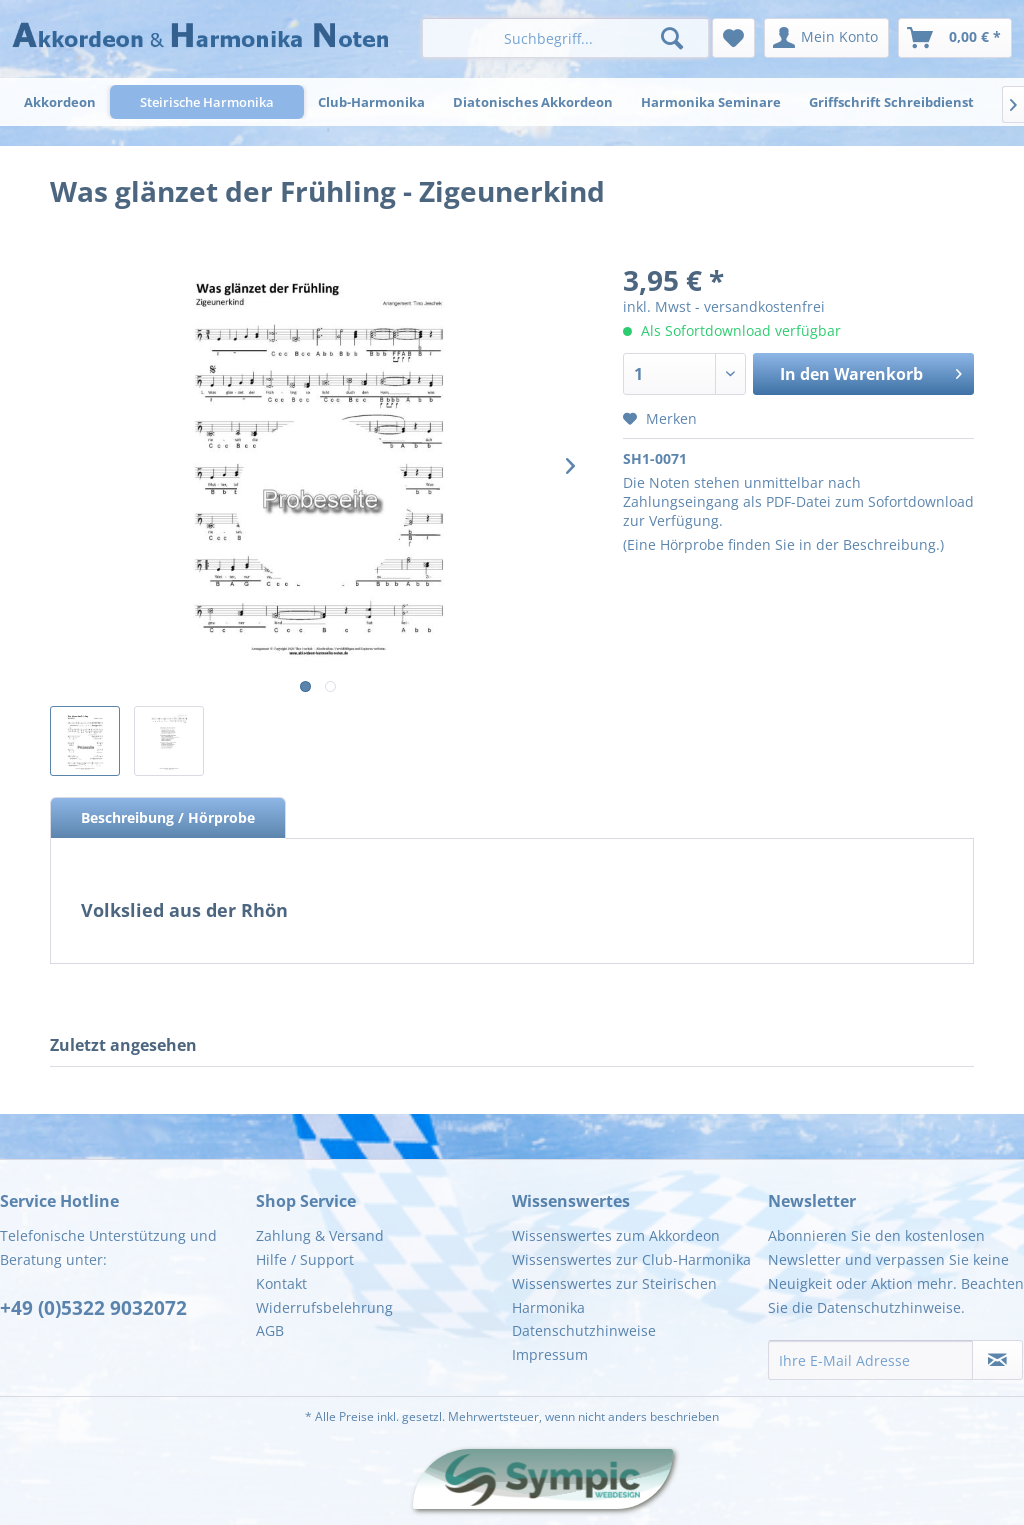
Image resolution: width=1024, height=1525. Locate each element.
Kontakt (281, 1283)
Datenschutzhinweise (584, 1330)
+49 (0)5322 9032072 (93, 1308)
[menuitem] (565, 38)
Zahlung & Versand (320, 1235)
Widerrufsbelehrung (324, 1307)
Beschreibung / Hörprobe (168, 817)
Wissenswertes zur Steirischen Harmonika (614, 1295)
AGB (270, 1330)
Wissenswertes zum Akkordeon (616, 1235)
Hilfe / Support (305, 1259)
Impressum (550, 1354)
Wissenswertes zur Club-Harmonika (631, 1259)
